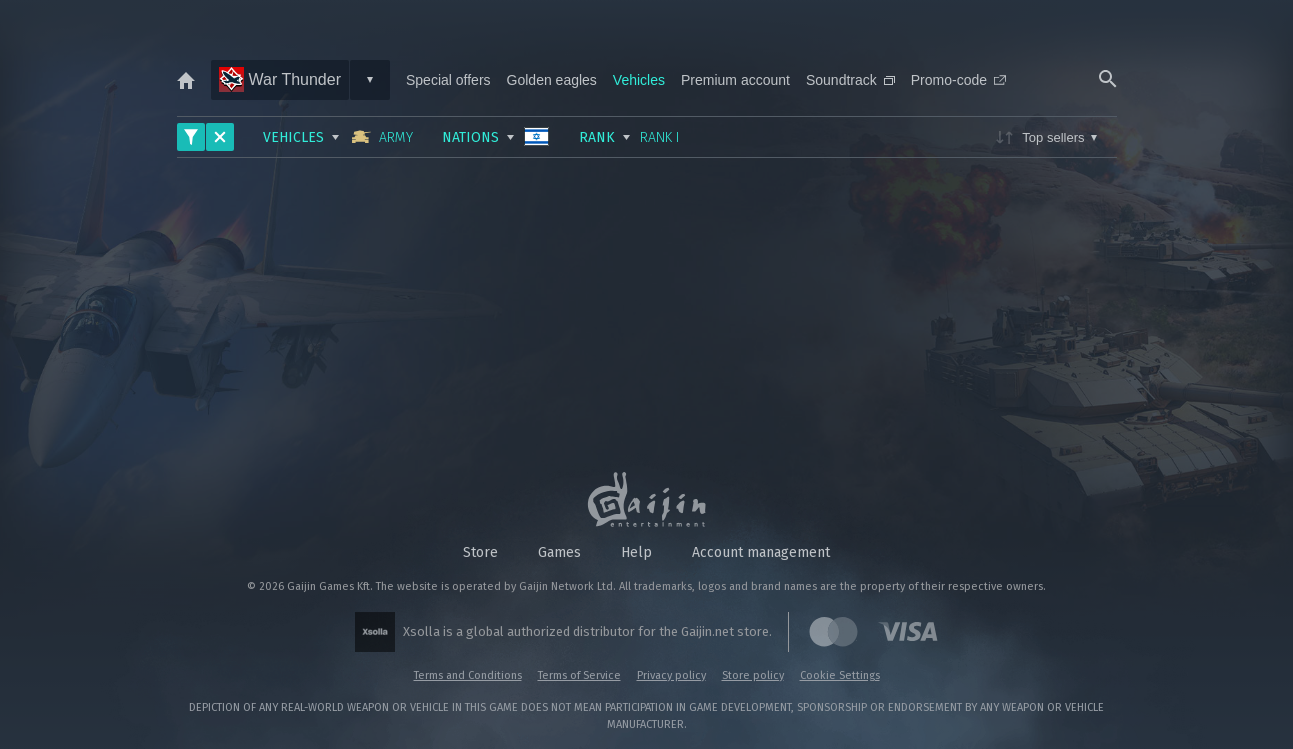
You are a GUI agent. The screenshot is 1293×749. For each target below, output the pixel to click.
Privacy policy (671, 675)
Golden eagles (552, 80)
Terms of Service (579, 675)
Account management (761, 552)
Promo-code (958, 80)
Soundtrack (850, 80)
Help (636, 552)
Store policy (753, 675)
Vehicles (639, 80)
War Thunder (280, 79)
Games (559, 552)
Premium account (735, 80)
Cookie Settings (840, 675)
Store (480, 552)
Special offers (448, 80)
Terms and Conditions (468, 675)
